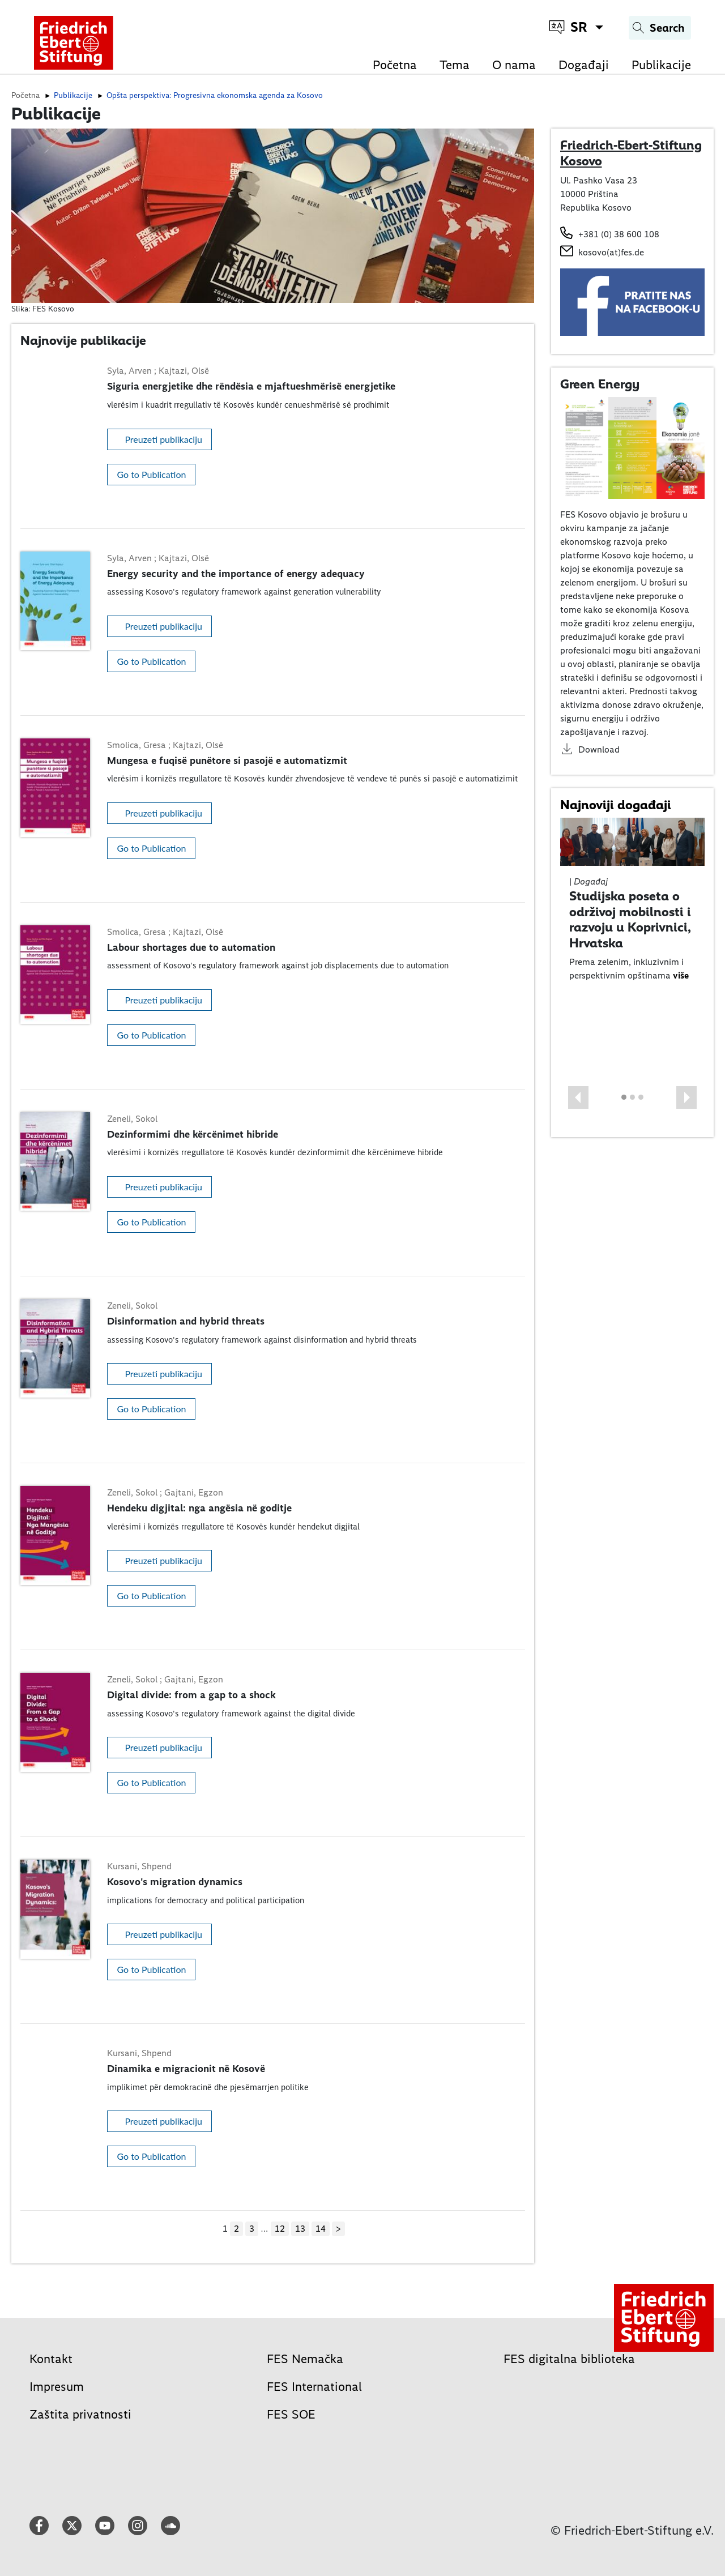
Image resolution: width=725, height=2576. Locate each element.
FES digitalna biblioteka (569, 2358)
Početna (395, 64)
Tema (455, 64)
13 (300, 2228)
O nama (514, 64)
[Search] (660, 28)
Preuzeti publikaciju (163, 439)
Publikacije (661, 64)
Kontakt (50, 2358)
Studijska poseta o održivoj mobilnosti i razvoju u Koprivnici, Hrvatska (630, 919)
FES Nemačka (305, 2358)
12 (280, 2228)
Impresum (56, 2386)
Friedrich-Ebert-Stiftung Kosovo (631, 153)
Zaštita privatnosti (80, 2414)
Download (599, 749)
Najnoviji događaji (615, 805)
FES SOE (291, 2414)
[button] (578, 1097)
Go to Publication (151, 474)
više (681, 975)
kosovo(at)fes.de (611, 252)
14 (320, 2228)
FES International (314, 2386)
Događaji (583, 64)
